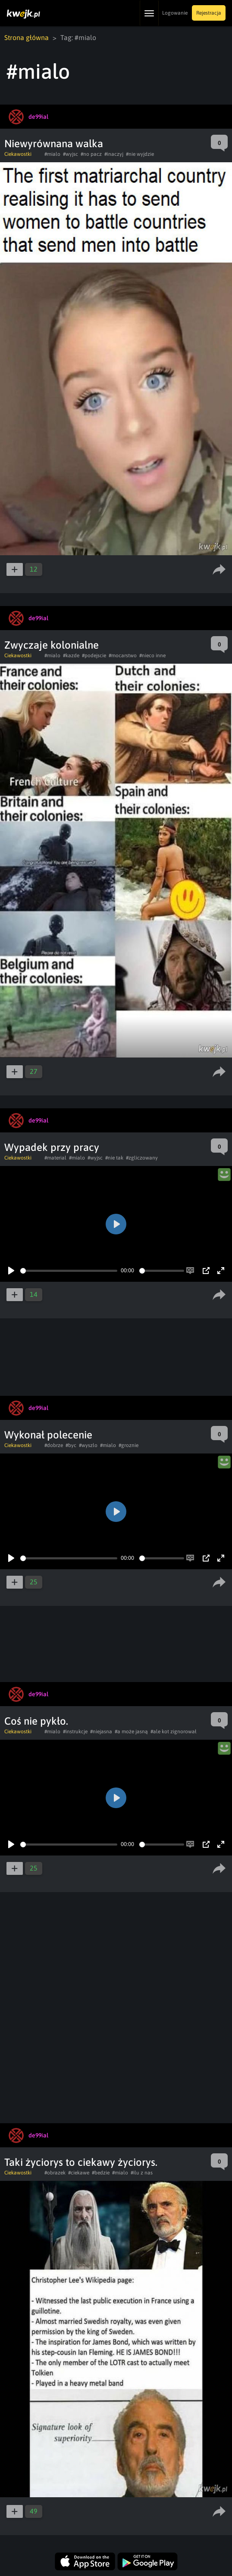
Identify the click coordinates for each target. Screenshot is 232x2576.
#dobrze (53, 1445)
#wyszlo (88, 1445)
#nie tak (114, 1158)
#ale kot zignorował (173, 1732)
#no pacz (91, 154)
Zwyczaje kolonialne (51, 645)
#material (55, 1158)
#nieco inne (152, 656)
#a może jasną (131, 1732)
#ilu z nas (142, 2173)
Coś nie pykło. (36, 1721)
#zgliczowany (142, 1158)
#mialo (52, 154)
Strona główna (26, 37)
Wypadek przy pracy (51, 1147)
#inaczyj (113, 154)
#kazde (71, 656)
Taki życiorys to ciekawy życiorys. (80, 2162)
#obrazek (55, 2173)
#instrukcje (75, 1732)
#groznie (128, 1445)
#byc (71, 1445)
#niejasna (101, 1732)
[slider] (68, 1271)
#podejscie (94, 656)
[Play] (11, 1270)
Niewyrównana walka (53, 143)
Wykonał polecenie (48, 1435)
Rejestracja (208, 13)
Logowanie (175, 13)
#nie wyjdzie (140, 154)
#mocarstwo (123, 656)
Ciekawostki (17, 154)
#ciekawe (78, 2173)
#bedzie (101, 2173)
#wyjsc (70, 154)
